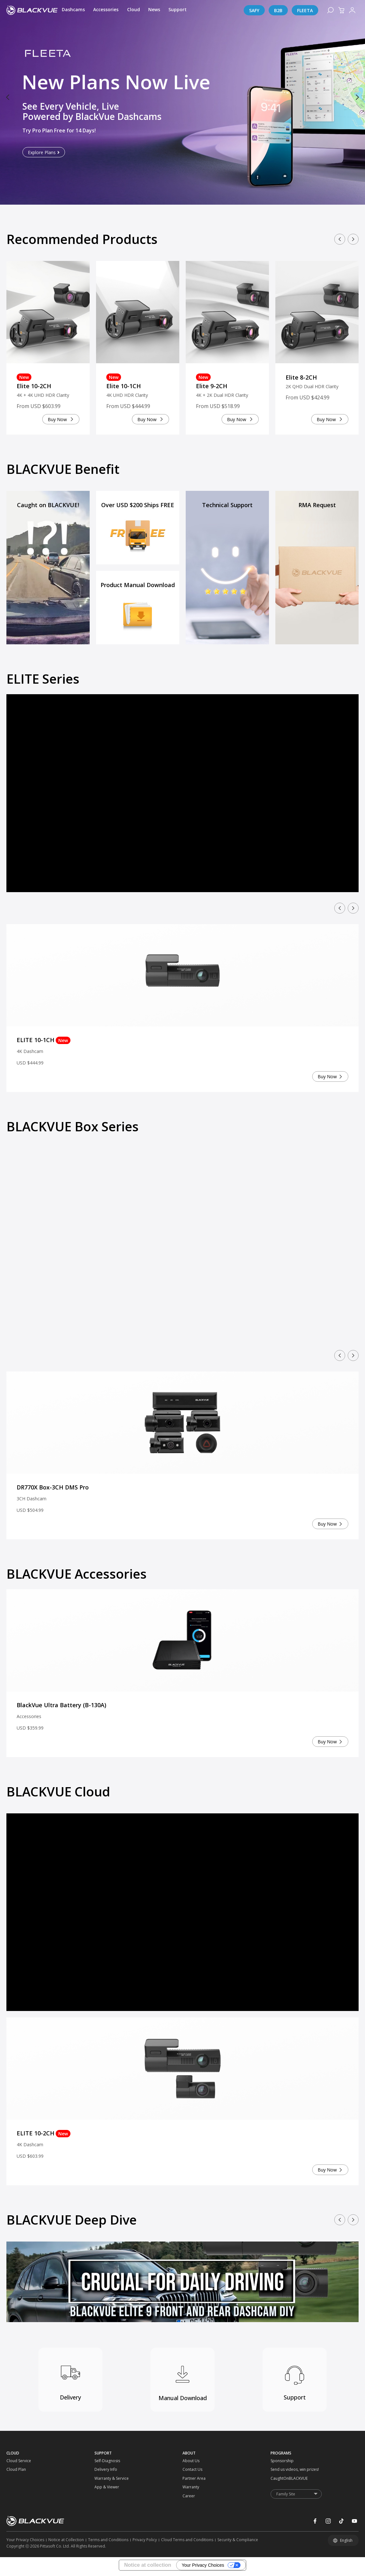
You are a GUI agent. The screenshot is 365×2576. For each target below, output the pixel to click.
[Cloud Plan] (17, 2472)
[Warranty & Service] (105, 2481)
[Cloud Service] (17, 2463)
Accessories (29, 1719)
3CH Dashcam (31, 1501)
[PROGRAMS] (315, 2456)
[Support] (177, 10)
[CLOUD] (50, 2456)
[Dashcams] (73, 10)
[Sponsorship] (282, 2463)
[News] (154, 10)
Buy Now (57, 422)
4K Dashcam (30, 1054)
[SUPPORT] (138, 2456)
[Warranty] (193, 2490)
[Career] (193, 2498)
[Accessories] (106, 10)
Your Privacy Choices (203, 2567)
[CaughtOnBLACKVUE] (282, 2481)
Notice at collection (147, 2567)
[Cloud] (133, 10)
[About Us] (193, 2463)
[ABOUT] (226, 2456)
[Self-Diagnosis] (105, 2463)
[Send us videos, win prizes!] (282, 2472)
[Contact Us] (193, 2472)
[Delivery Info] (105, 2472)
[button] (7, 97)
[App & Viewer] (105, 2490)
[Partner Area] (193, 2481)
